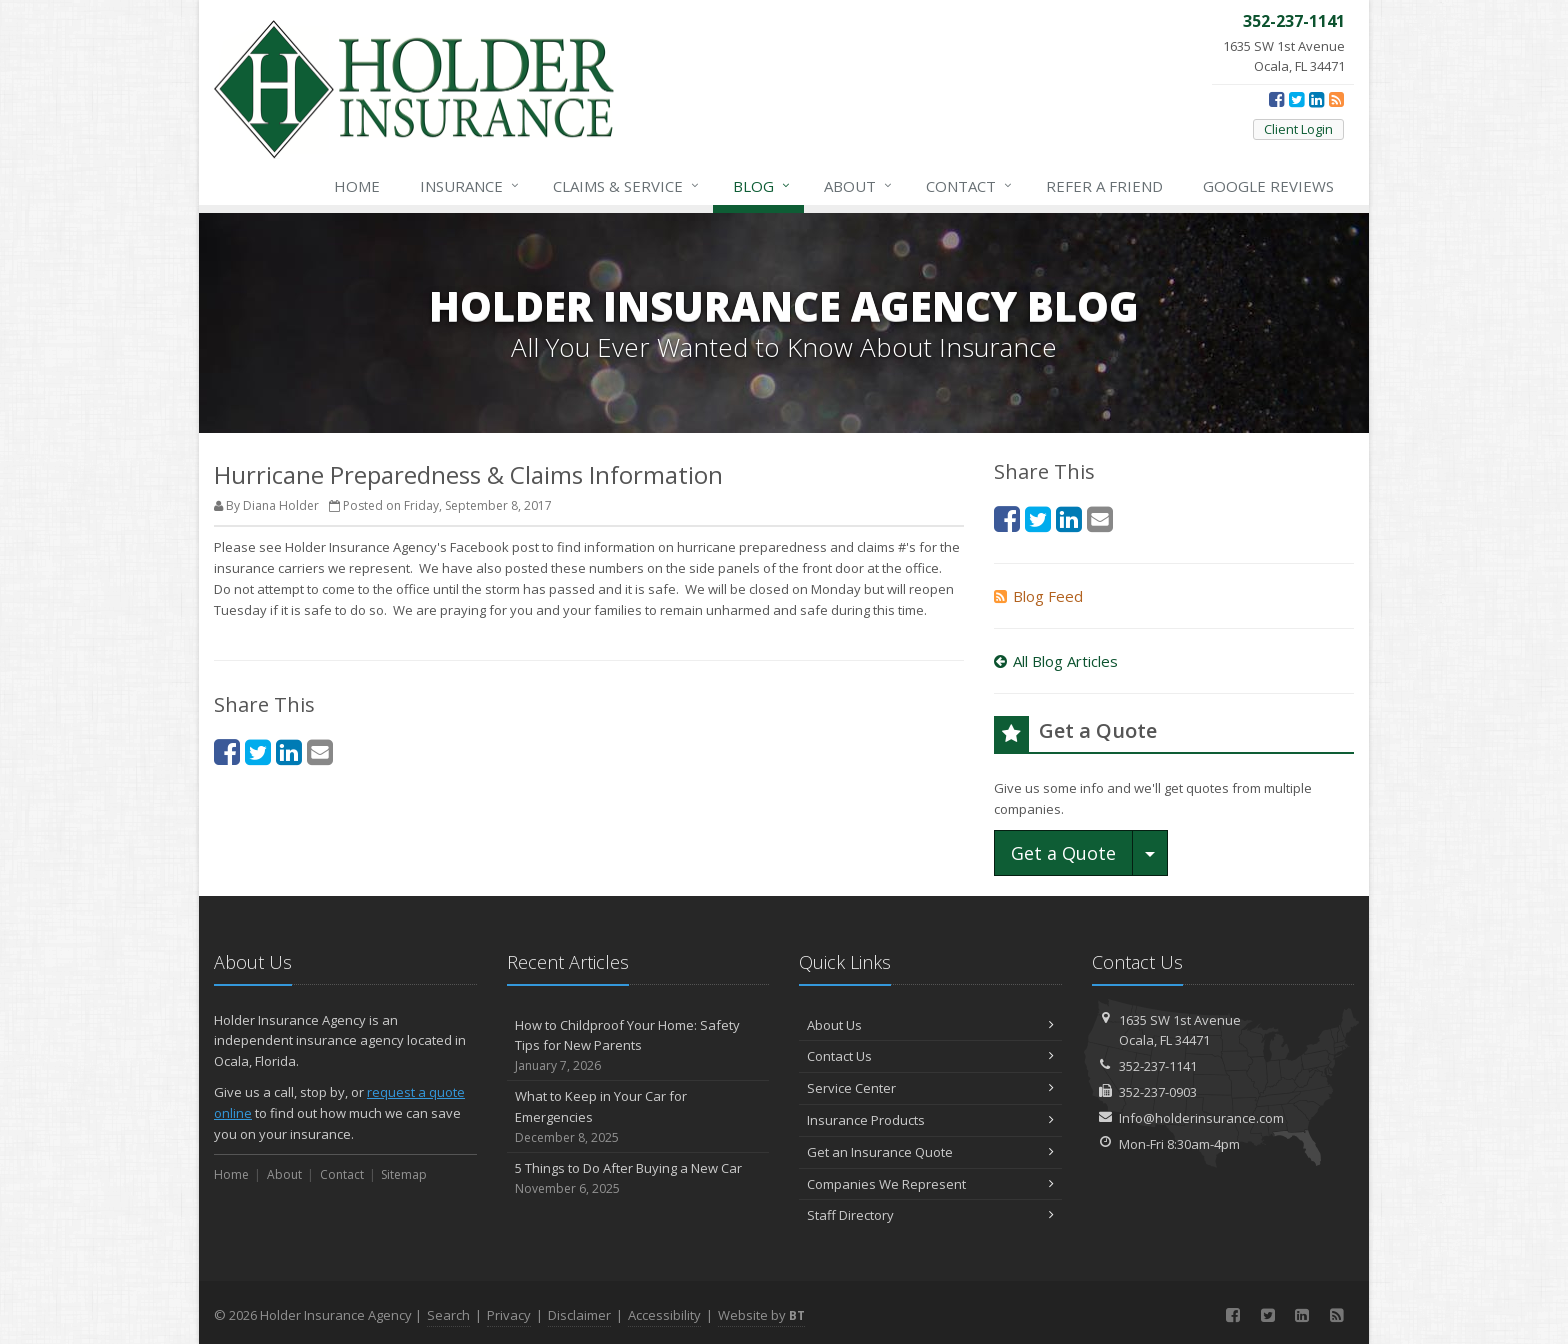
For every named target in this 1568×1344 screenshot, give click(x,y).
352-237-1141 (1158, 1066)
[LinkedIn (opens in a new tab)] (1316, 99)
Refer (1104, 186)
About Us (930, 1025)
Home (357, 186)
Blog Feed (1038, 596)
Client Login (1298, 129)
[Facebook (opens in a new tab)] (1276, 99)
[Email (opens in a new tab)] (320, 751)
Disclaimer (579, 1315)
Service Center (930, 1088)
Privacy (509, 1315)
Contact (970, 186)
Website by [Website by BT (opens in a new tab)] (761, 1315)
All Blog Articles (1056, 661)
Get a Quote (1063, 853)
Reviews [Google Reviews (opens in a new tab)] (1268, 186)
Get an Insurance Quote (930, 1152)
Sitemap (404, 1174)
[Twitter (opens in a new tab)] (1296, 99)
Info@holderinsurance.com (1201, 1118)
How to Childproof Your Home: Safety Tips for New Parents (638, 1046)
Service (627, 186)
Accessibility (664, 1315)
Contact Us (930, 1056)
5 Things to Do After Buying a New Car (638, 1178)
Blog (762, 186)
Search (448, 1315)
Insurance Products (930, 1120)
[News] (1336, 99)
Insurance (470, 186)
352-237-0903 (1158, 1092)
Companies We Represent (930, 1184)
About (859, 186)
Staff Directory (930, 1215)
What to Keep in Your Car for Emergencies (638, 1117)
